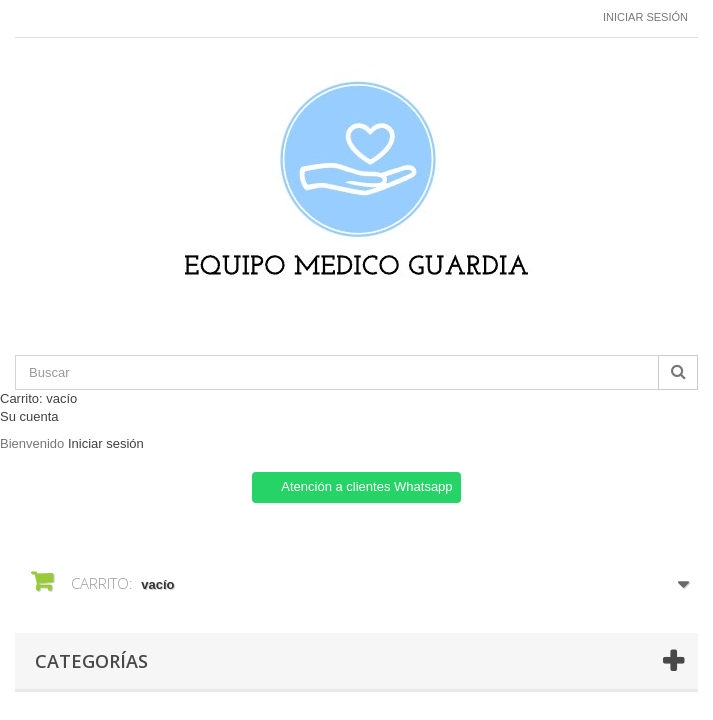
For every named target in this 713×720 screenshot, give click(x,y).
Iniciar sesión (645, 17)
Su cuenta (29, 416)
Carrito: (38, 398)
